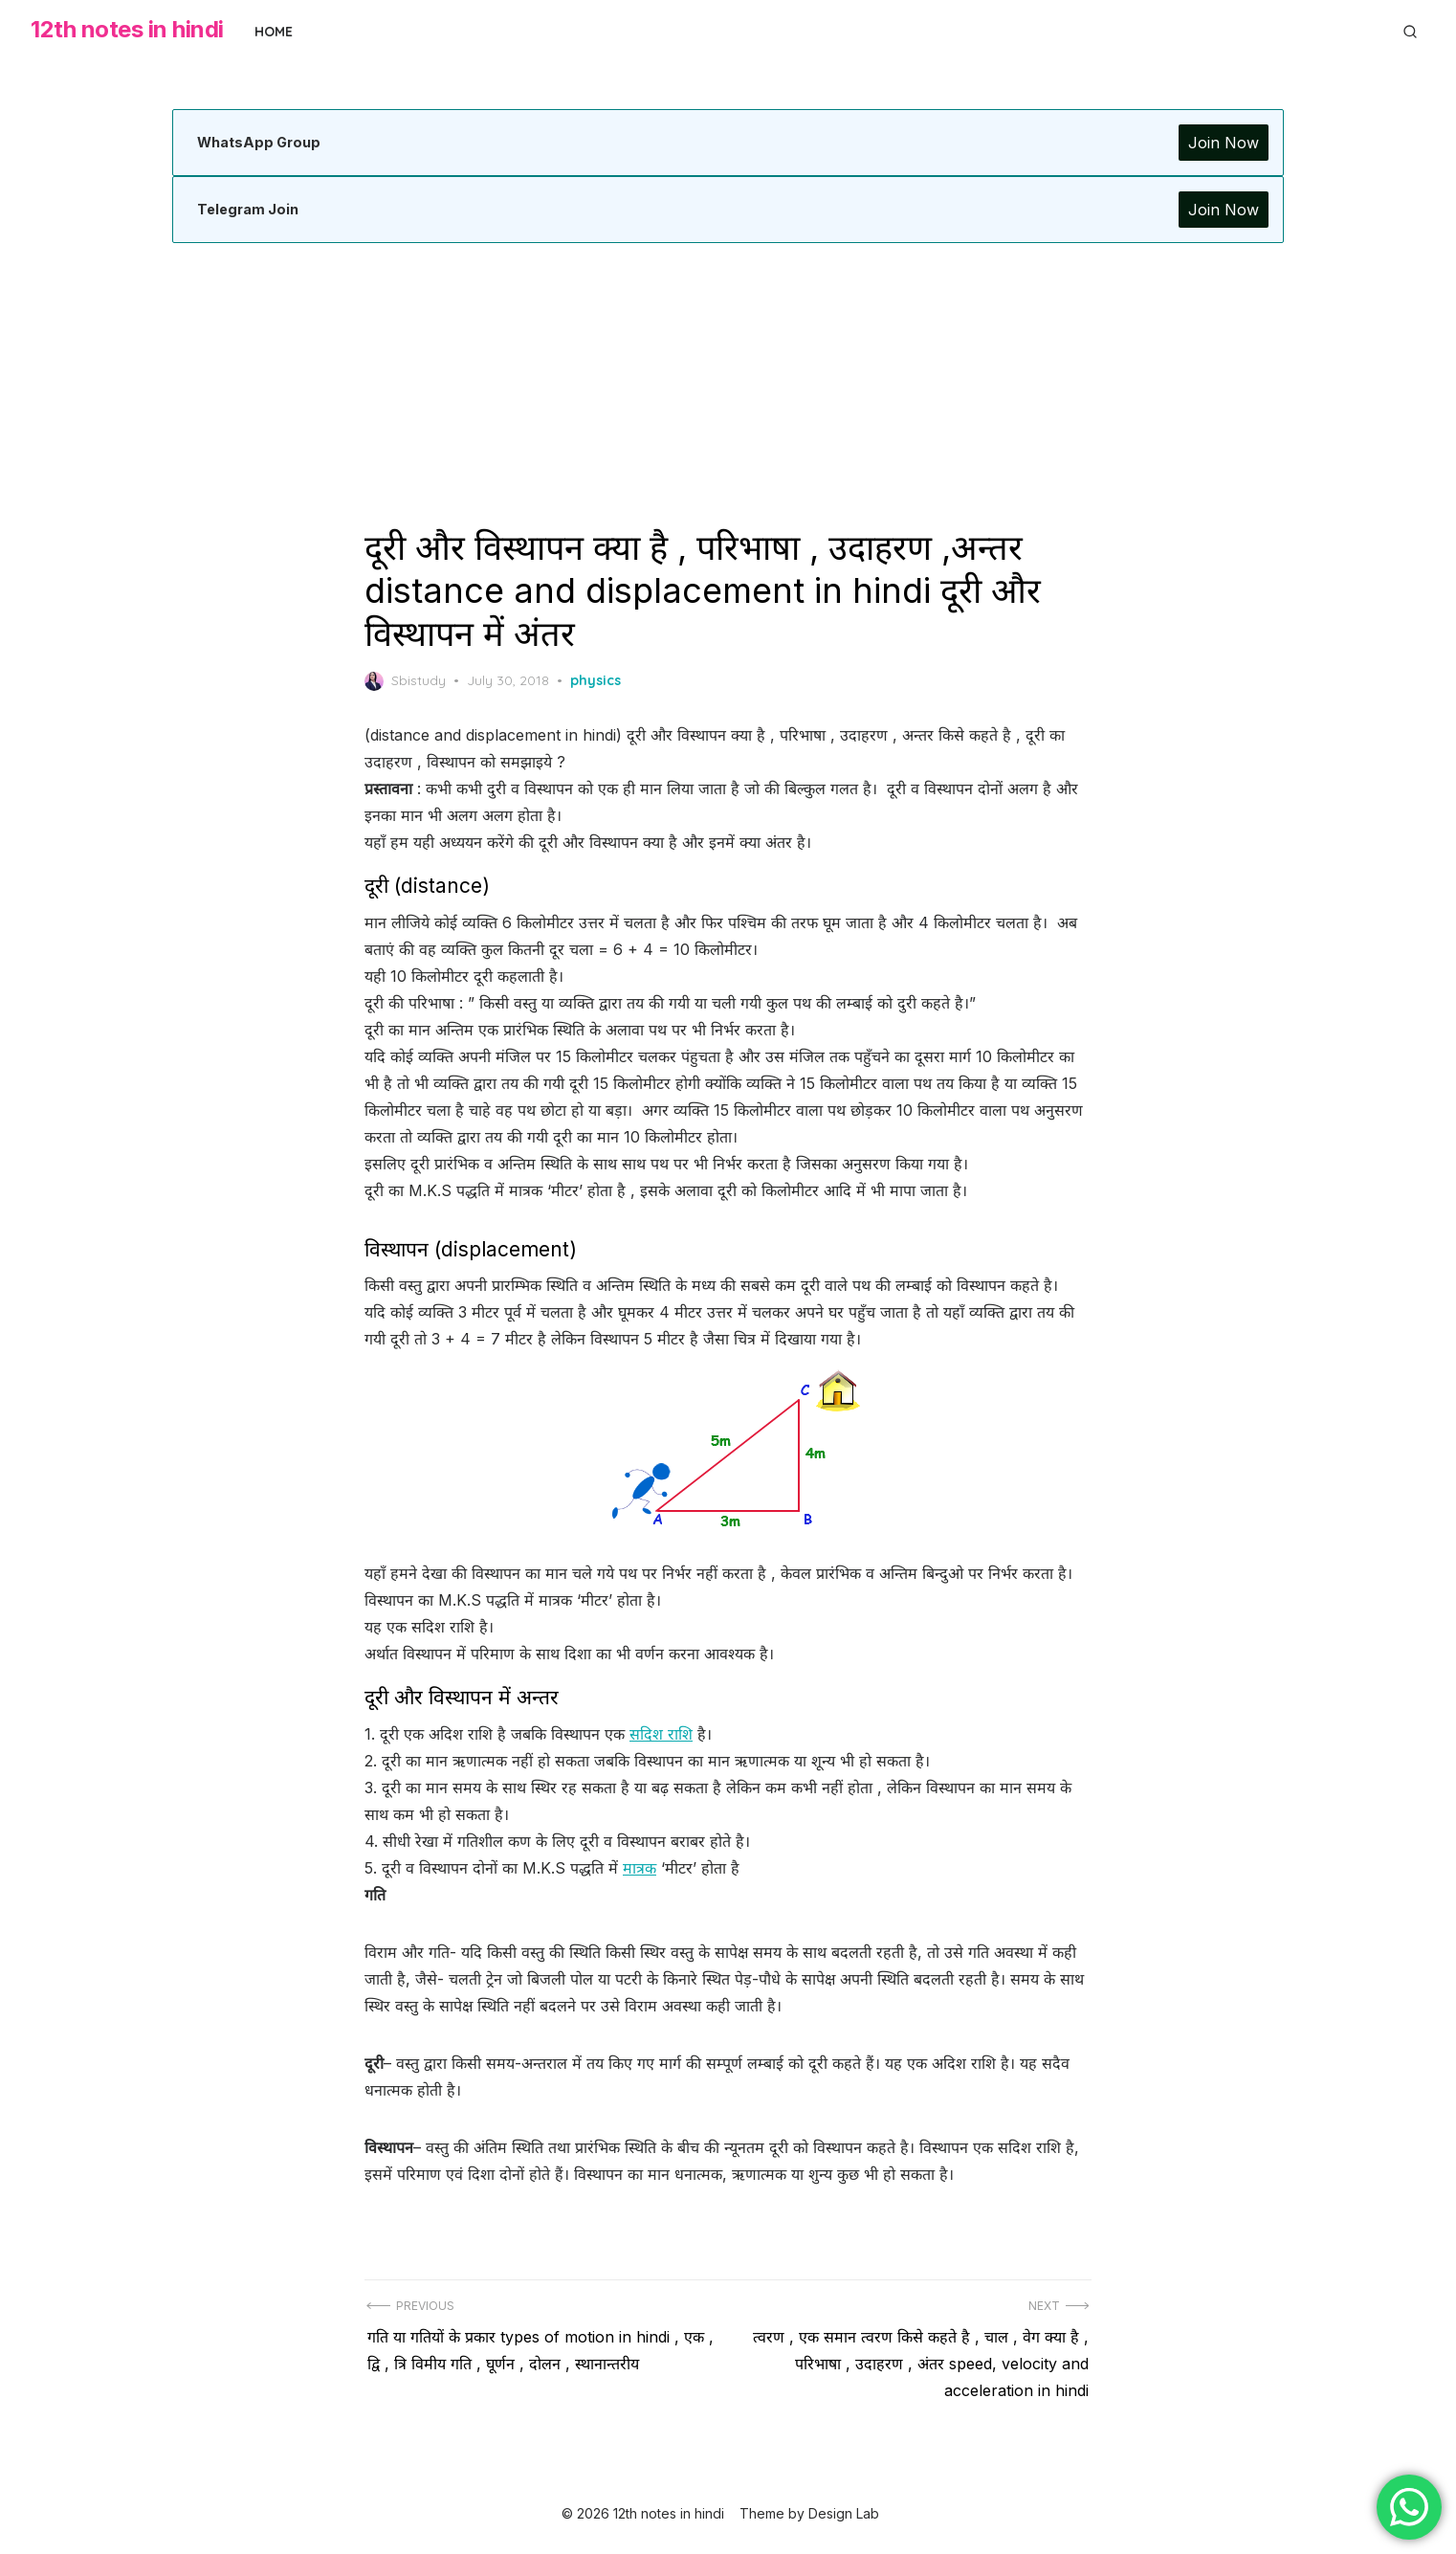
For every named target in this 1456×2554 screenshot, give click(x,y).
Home (273, 31)
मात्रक (639, 1867)
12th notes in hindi (127, 29)
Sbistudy (405, 681)
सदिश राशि (661, 1733)
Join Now (1220, 142)
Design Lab (843, 2513)
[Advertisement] (728, 385)
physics (595, 680)
